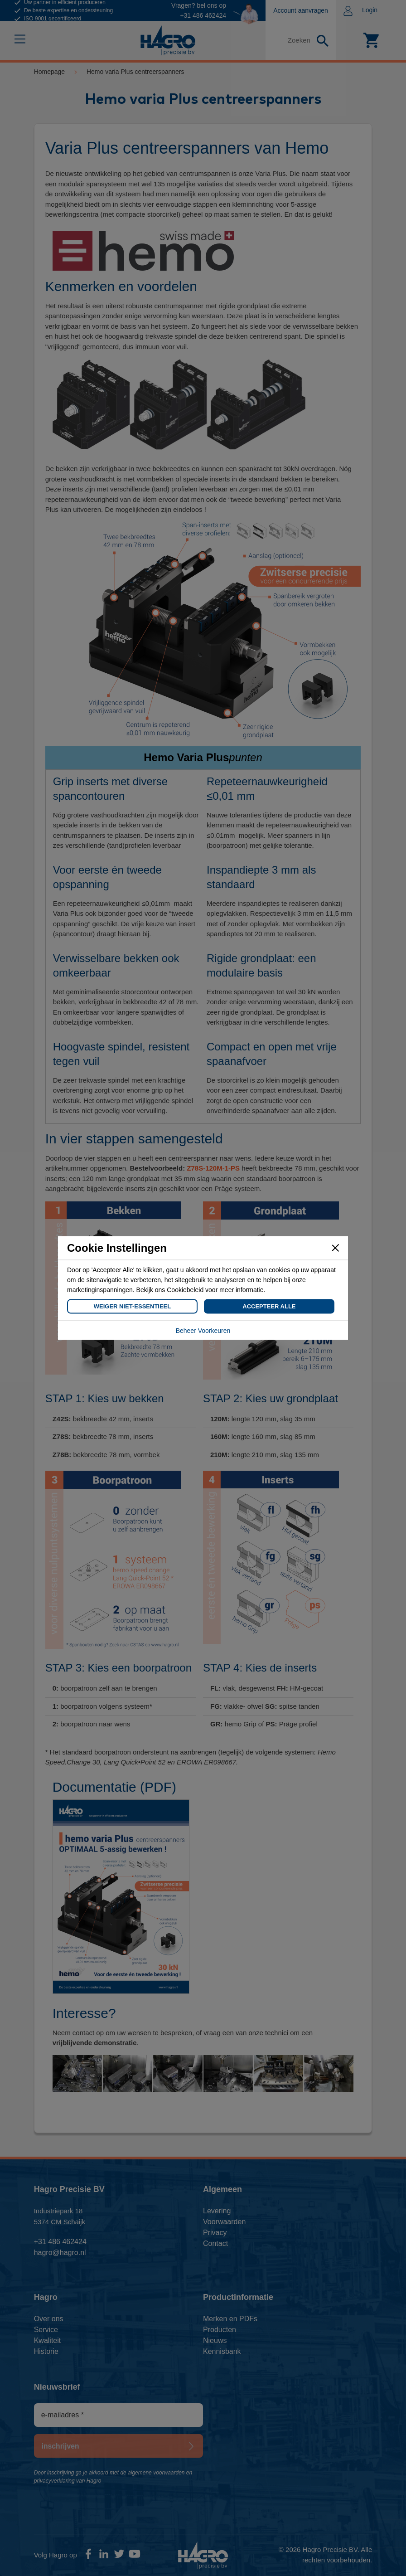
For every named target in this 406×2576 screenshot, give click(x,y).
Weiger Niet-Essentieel (132, 1306)
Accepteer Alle (268, 1306)
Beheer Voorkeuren (203, 1330)
